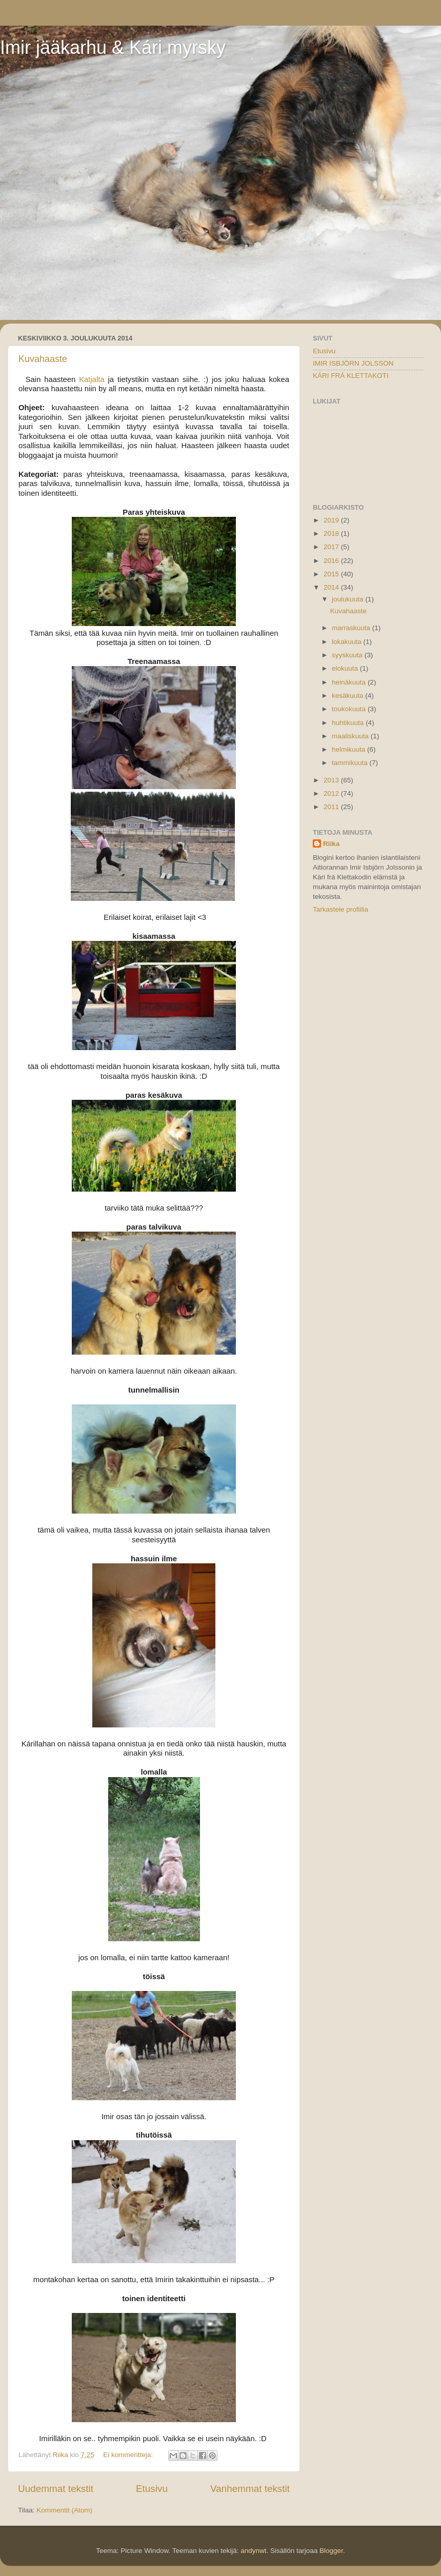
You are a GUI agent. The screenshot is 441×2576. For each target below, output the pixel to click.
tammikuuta (351, 763)
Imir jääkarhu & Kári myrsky (113, 47)
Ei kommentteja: (129, 2455)
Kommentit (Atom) (64, 2510)
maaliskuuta (351, 736)
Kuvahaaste (42, 359)
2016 (332, 561)
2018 (332, 533)
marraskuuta (352, 628)
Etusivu (152, 2488)
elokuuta (346, 668)
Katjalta (92, 379)
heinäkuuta (350, 682)
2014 (332, 587)
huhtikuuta (349, 723)
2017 (332, 547)
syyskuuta (348, 655)
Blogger (331, 2550)
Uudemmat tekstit (55, 2488)
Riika (331, 844)
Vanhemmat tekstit (250, 2488)
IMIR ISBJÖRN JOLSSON (353, 363)
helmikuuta (349, 749)
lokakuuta (348, 642)
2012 (332, 793)
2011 (332, 807)
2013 (332, 780)
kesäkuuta (348, 695)
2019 (332, 520)
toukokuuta (350, 709)
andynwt (253, 2550)
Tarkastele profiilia (340, 909)
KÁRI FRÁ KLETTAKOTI (351, 375)
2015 (332, 574)
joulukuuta (348, 599)
